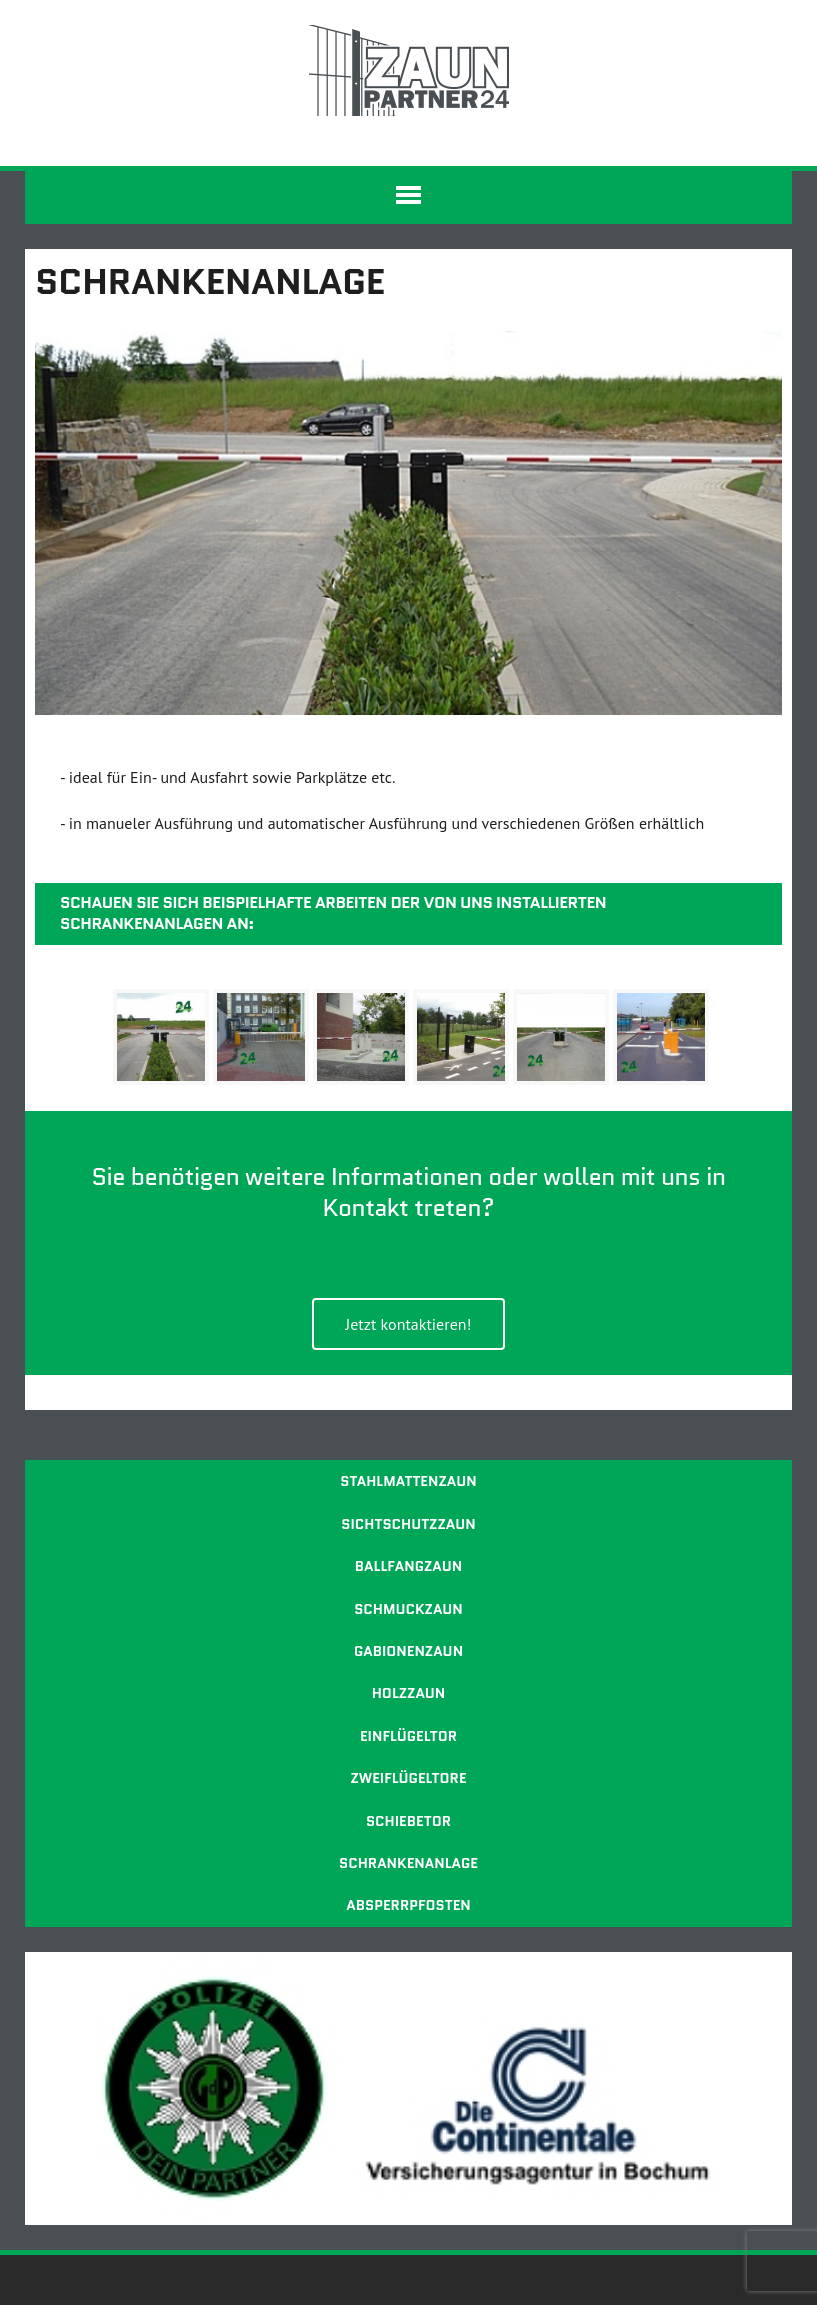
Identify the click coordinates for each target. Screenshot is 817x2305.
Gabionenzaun (408, 1651)
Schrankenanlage (408, 1863)
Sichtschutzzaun (408, 1524)
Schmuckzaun (408, 1609)
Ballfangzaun (408, 1566)
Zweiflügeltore (408, 1778)
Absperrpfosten (408, 1905)
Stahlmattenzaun (408, 1481)
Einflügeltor (408, 1736)
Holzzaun (409, 1693)
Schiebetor (408, 1821)
